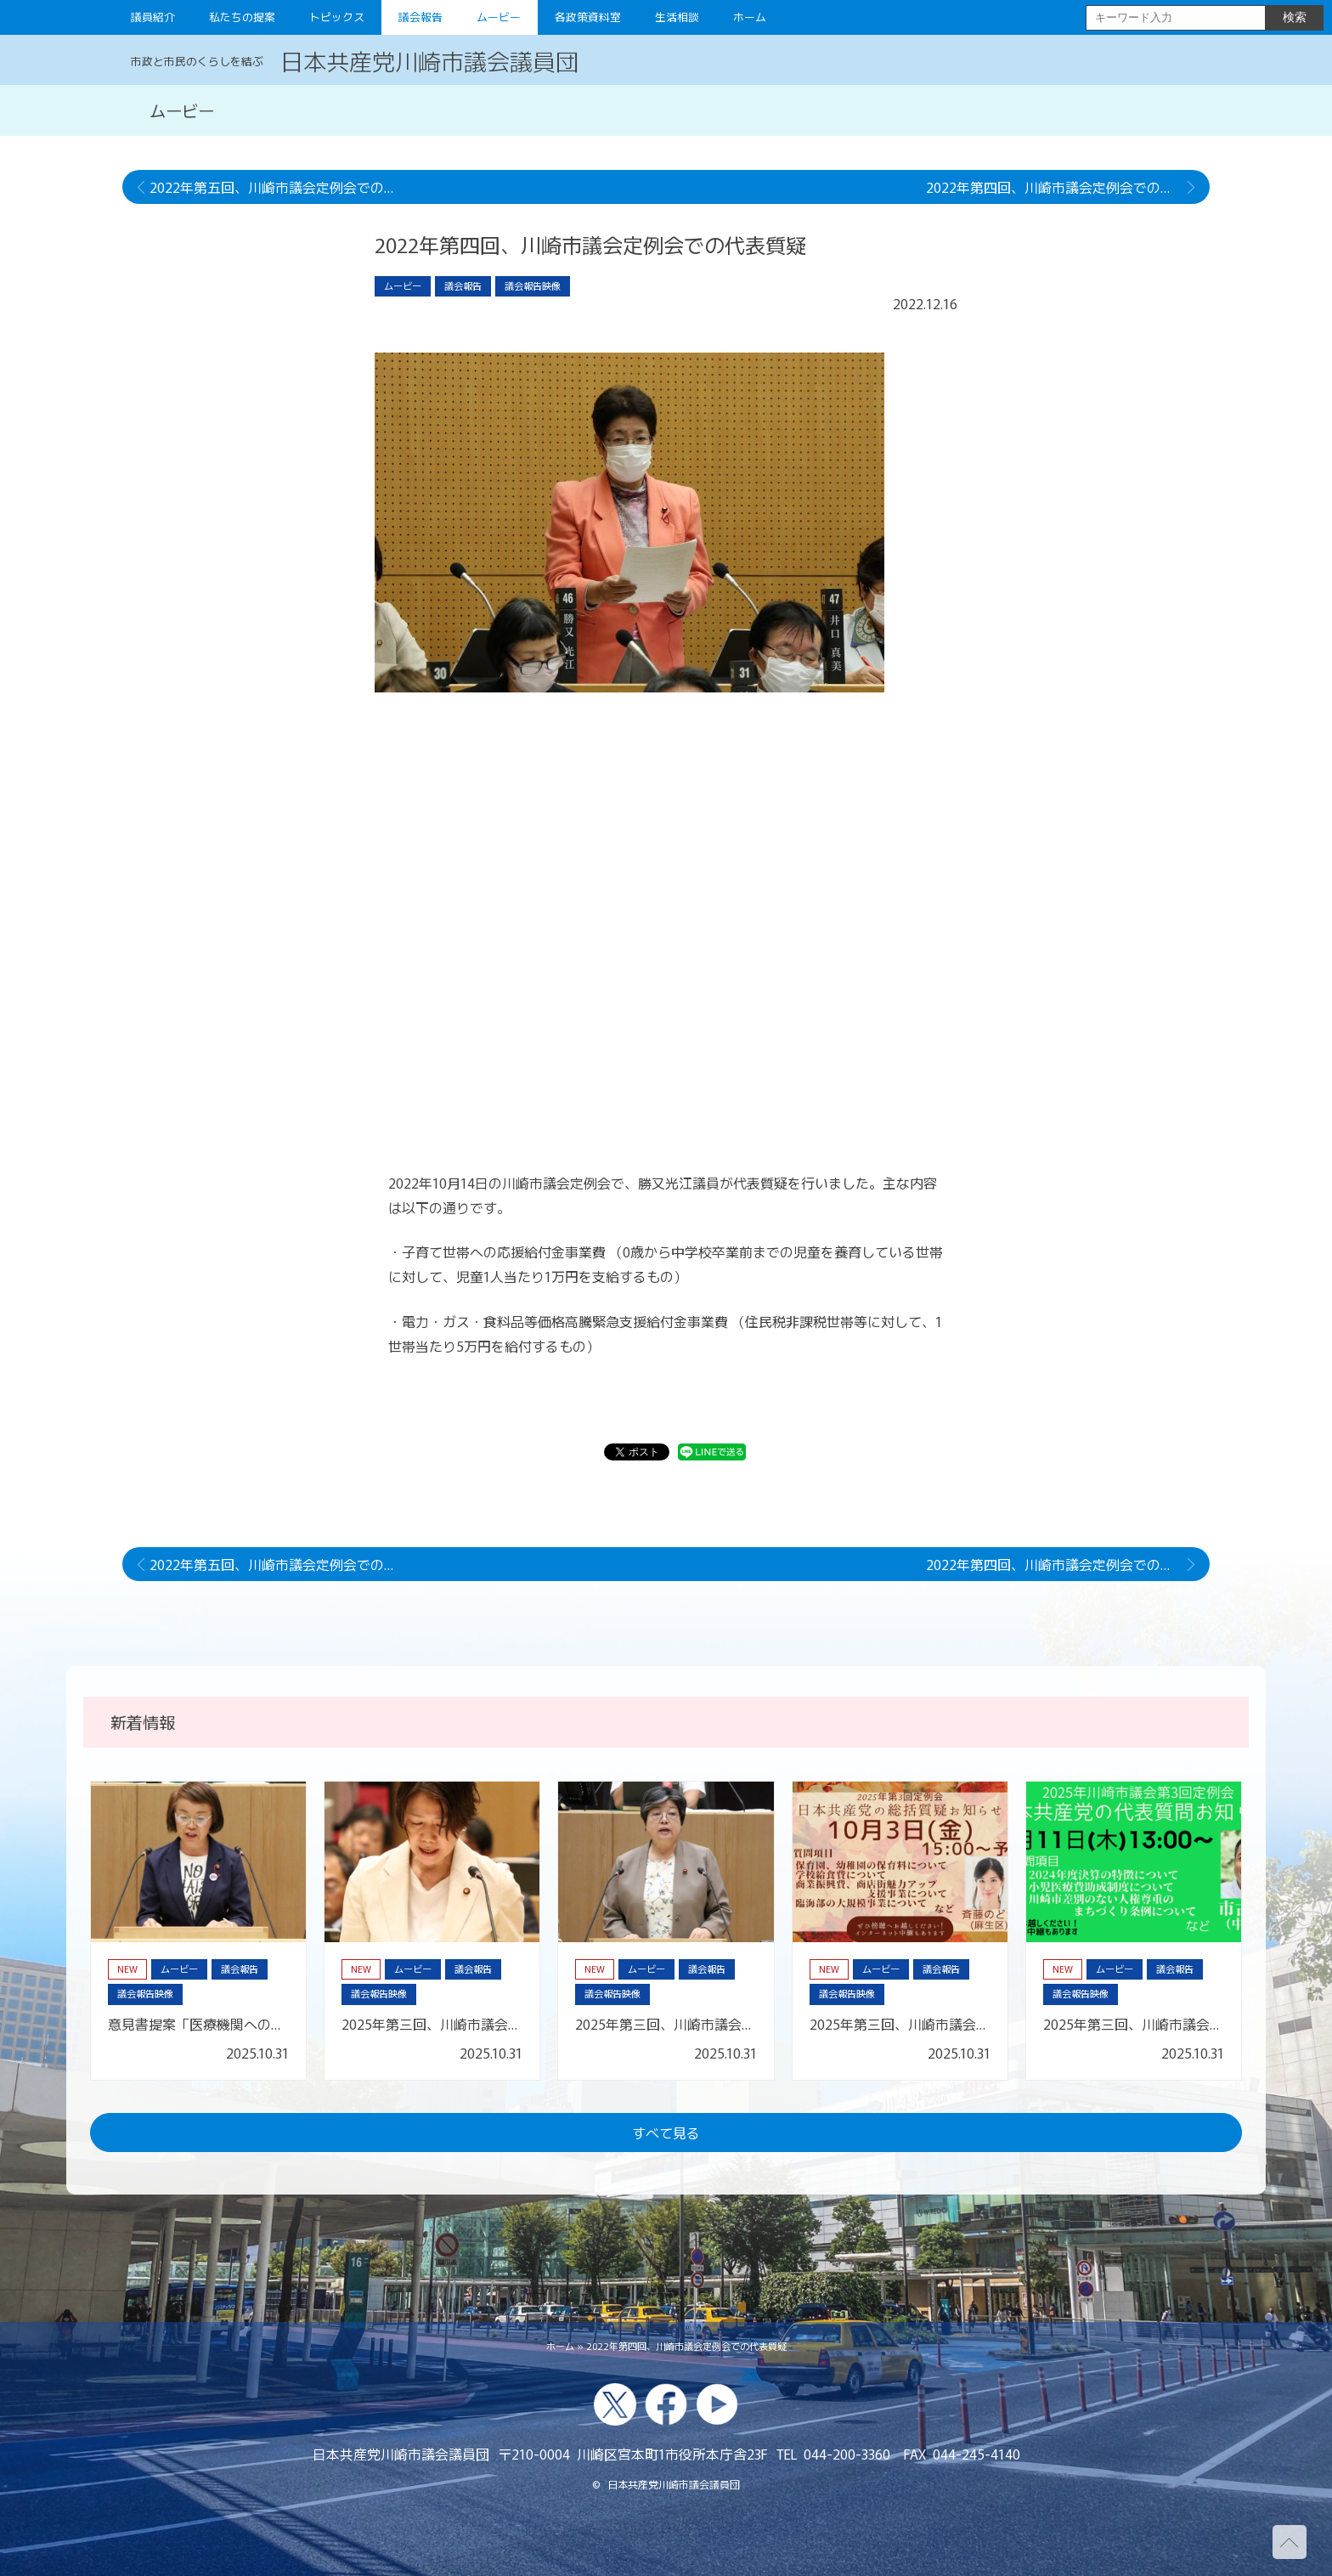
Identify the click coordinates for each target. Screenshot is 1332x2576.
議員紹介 (153, 16)
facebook (666, 2404)
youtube (717, 2404)
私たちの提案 (242, 16)
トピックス (336, 16)
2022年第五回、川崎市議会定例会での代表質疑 (285, 187)
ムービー (499, 16)
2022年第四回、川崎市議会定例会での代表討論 (1068, 187)
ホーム (749, 16)
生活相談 (677, 16)
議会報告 (420, 16)
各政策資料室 (588, 16)
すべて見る (666, 2132)
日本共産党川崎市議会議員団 (429, 60)
